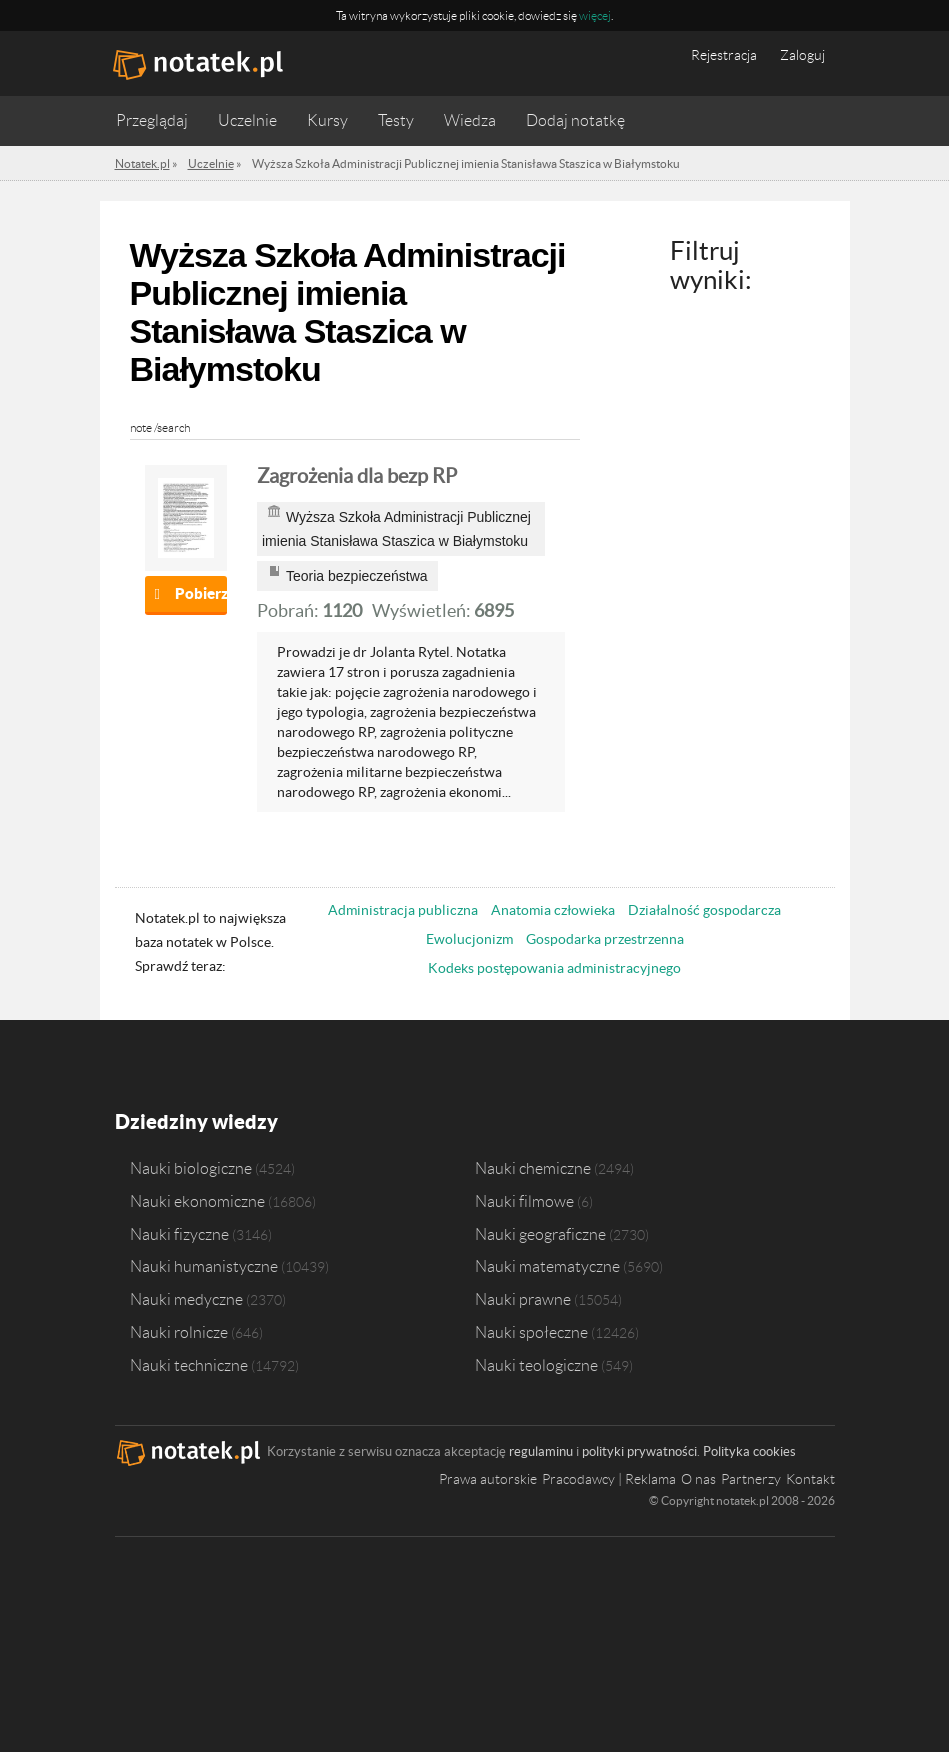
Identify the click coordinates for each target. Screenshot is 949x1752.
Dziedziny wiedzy (196, 1121)
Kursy (327, 120)
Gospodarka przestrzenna (605, 939)
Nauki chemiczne (533, 1168)
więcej (595, 15)
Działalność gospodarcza (704, 910)
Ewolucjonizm (469, 939)
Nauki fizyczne (179, 1234)
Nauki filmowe (524, 1201)
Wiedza (470, 120)
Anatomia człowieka (553, 910)
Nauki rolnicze (179, 1332)
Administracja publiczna (403, 910)
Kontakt (810, 1479)
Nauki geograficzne (540, 1234)
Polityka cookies (749, 1451)
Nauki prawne (523, 1299)
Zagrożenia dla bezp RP (357, 476)
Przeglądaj (152, 120)
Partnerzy (751, 1479)
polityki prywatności (639, 1451)
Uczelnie (247, 120)
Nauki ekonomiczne (197, 1201)
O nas (698, 1479)
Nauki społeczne (531, 1332)
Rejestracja (724, 55)
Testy (396, 120)
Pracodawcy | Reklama (609, 1479)
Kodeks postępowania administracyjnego (554, 968)
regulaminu (541, 1451)
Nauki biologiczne (191, 1168)
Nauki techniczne (189, 1365)
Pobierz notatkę (201, 593)
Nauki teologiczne (536, 1365)
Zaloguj (802, 55)
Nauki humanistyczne (204, 1266)
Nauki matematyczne (547, 1266)
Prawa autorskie (488, 1479)
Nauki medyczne (186, 1299)
